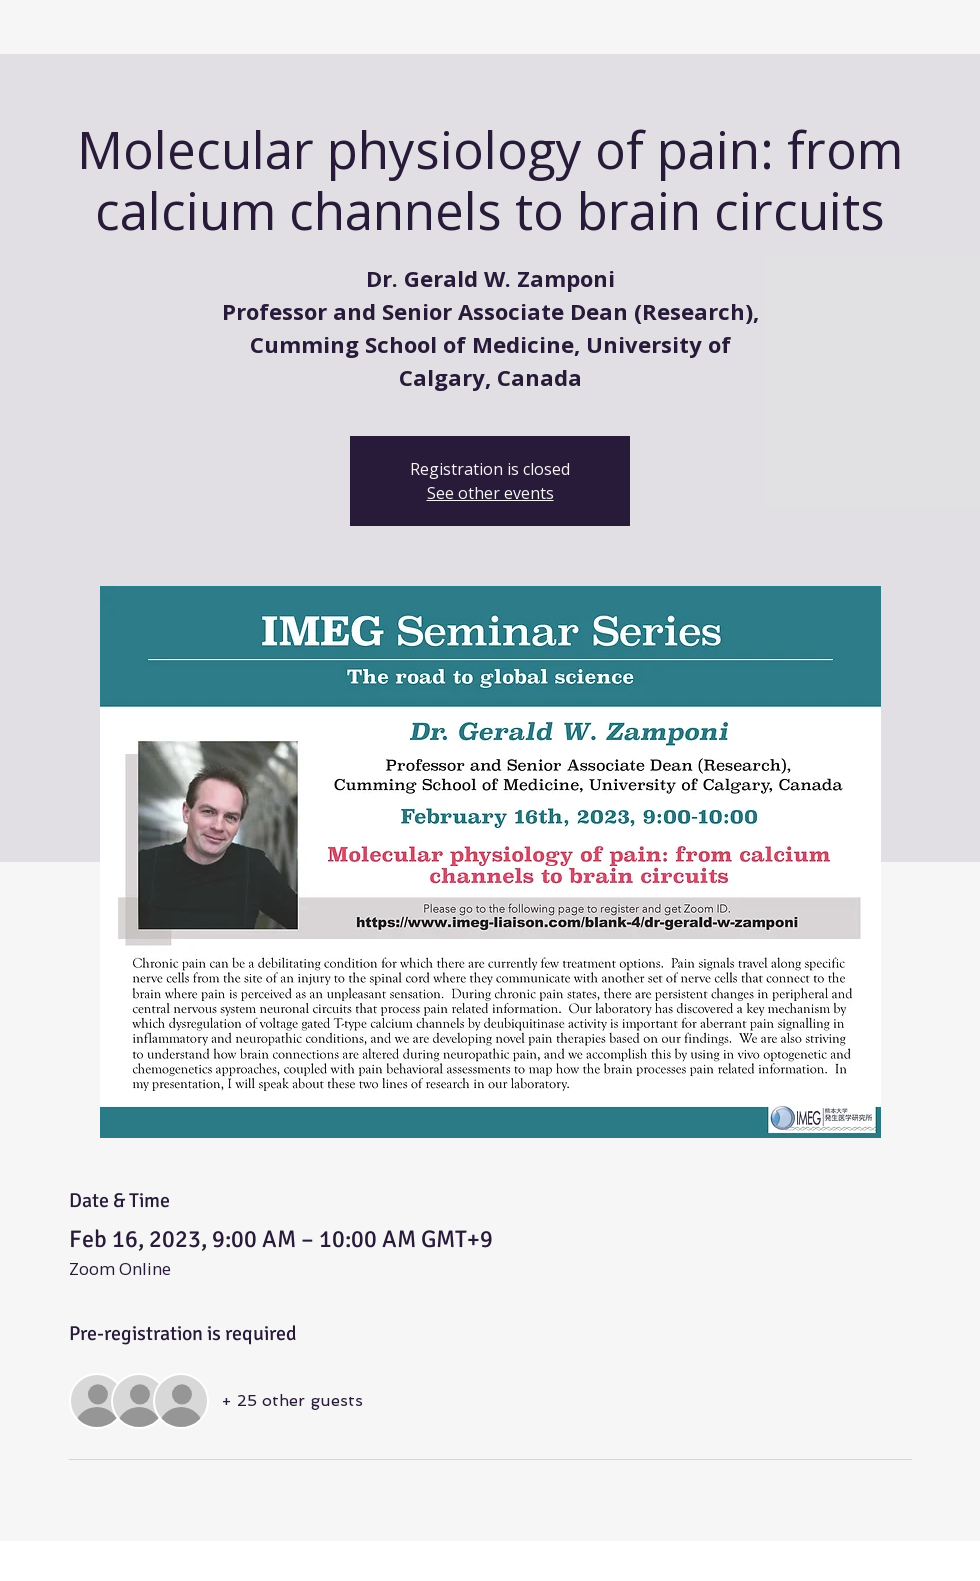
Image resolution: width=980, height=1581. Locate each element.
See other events (490, 493)
